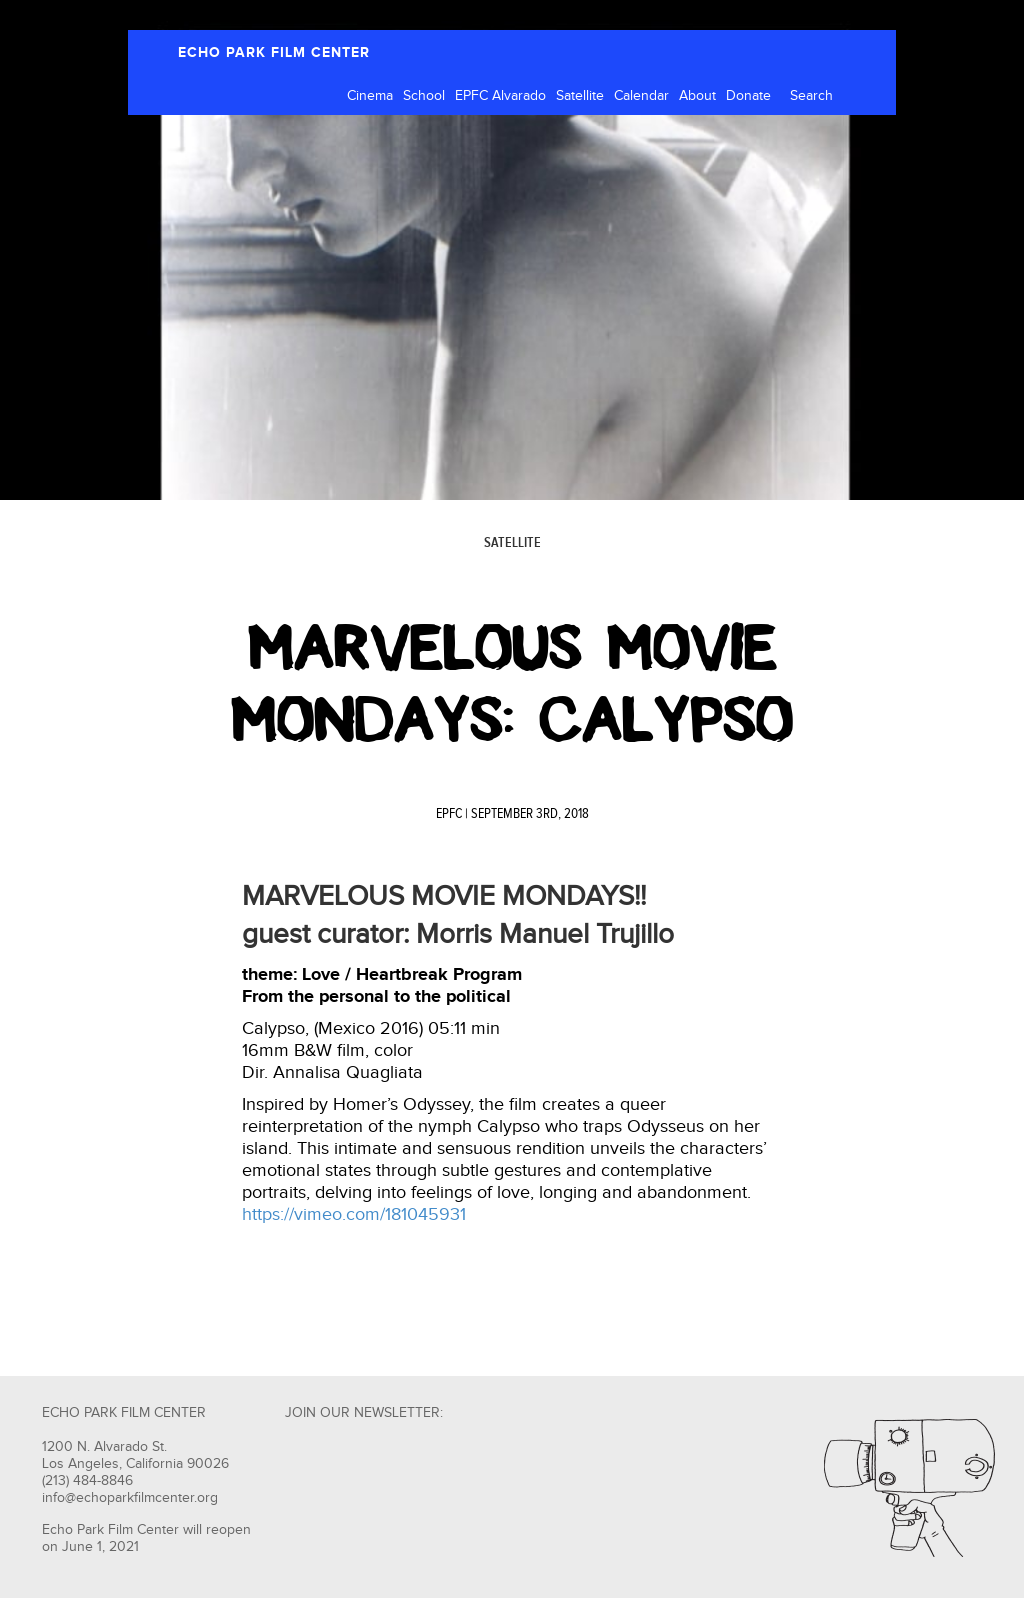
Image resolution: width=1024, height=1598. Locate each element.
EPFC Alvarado (500, 96)
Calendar (641, 96)
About (697, 96)
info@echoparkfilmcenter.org (130, 1498)
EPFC (449, 814)
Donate (748, 96)
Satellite (580, 96)
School (424, 96)
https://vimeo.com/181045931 (354, 1214)
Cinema (370, 96)
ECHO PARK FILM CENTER (274, 52)
